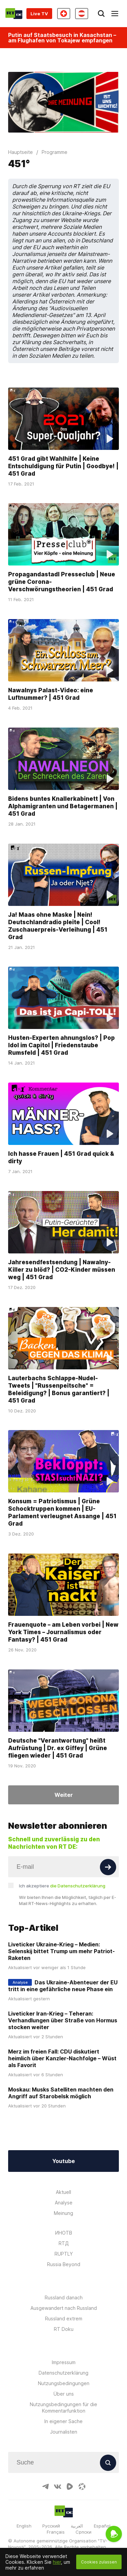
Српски (83, 2532)
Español (102, 2526)
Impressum (64, 2362)
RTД (64, 2243)
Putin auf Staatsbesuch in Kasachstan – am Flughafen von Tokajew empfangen (62, 37)
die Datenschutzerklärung (77, 1885)
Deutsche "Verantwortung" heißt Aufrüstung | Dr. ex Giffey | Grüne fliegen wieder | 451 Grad (57, 1748)
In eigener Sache (63, 2421)
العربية (77, 2526)
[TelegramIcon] (45, 2486)
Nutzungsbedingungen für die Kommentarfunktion (63, 2407)
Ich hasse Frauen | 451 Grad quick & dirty (61, 1157)
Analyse (63, 2202)
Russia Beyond (63, 2264)
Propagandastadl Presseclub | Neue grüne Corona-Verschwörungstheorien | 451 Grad (61, 582)
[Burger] (115, 13)
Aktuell (63, 2192)
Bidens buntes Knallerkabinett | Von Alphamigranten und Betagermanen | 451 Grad (63, 806)
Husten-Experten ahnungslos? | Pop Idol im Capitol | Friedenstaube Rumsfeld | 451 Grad (61, 1045)
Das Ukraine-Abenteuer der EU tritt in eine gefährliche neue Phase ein (63, 1986)
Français (56, 2532)
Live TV (39, 13)
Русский (51, 2526)
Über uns (64, 2394)
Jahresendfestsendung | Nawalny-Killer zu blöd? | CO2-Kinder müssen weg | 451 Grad (61, 1270)
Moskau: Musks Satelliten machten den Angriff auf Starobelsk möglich (60, 2093)
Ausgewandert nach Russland (63, 2308)
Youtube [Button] (63, 2161)
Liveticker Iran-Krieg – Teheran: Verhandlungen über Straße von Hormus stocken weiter (62, 2020)
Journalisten (63, 2432)
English (24, 2526)
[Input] (63, 1866)
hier (57, 2562)
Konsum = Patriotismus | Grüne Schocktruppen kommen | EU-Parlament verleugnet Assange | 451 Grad (62, 1512)
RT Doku (63, 2329)
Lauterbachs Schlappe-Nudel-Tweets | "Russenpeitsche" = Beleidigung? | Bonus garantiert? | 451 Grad (58, 1389)
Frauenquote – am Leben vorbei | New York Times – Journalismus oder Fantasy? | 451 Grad (63, 1632)
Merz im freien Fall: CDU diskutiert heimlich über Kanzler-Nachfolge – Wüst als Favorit (62, 2058)
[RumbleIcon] (69, 2486)
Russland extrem (63, 2318)
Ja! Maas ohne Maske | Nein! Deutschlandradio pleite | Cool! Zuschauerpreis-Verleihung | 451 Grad (57, 925)
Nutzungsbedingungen (63, 2383)
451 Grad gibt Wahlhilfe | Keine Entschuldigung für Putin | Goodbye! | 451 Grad (63, 466)
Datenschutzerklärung (63, 2373)
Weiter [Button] (64, 1794)
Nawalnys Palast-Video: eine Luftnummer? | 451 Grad (50, 694)
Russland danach (64, 2297)
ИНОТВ (63, 2233)
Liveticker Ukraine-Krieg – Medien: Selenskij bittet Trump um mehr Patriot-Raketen (61, 1951)
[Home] (13, 13)
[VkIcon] (57, 2486)
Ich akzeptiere (62, 1885)
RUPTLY (64, 2254)
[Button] (108, 1867)
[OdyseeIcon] (82, 2486)
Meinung (63, 2213)
